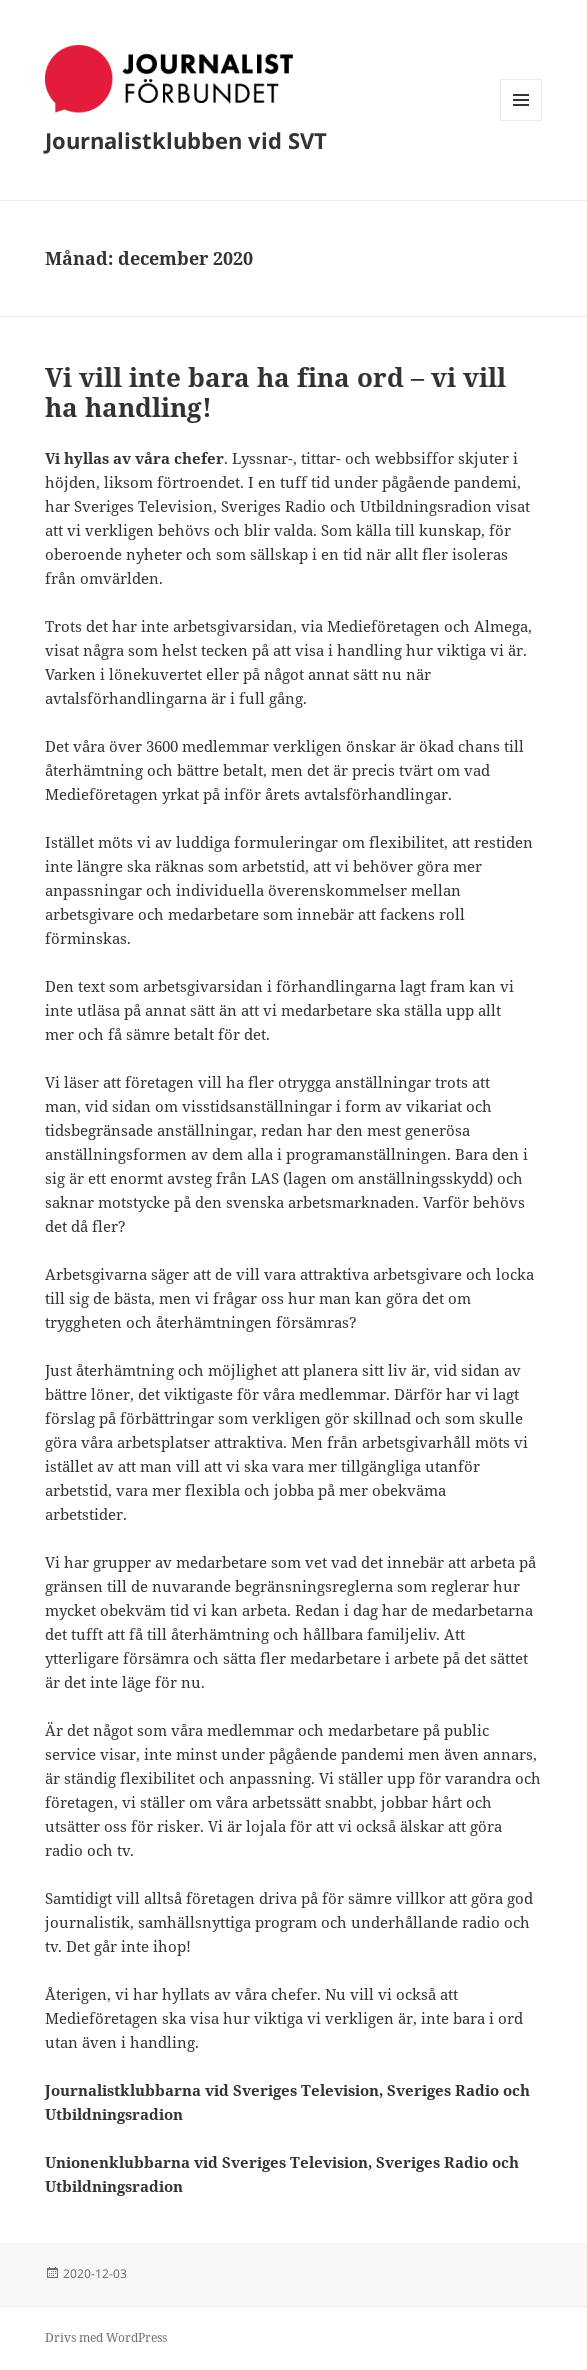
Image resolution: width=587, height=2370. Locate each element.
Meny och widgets (521, 120)
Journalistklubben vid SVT (186, 140)
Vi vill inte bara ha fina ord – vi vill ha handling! (275, 392)
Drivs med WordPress (106, 2337)
